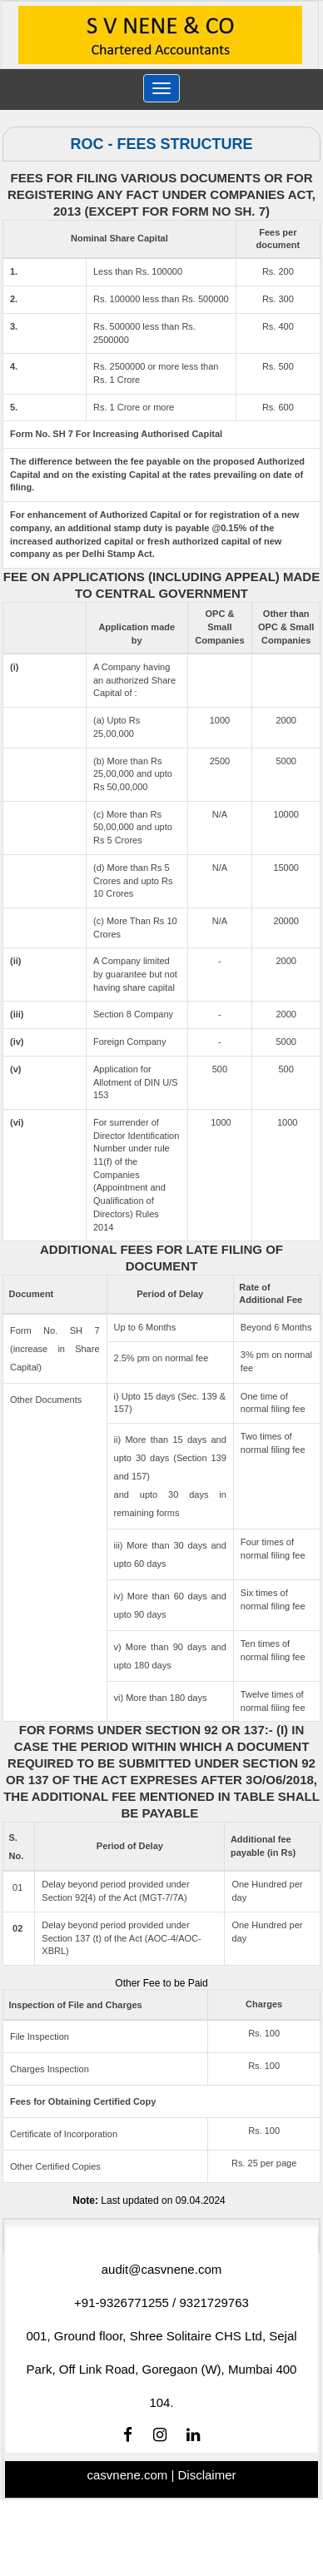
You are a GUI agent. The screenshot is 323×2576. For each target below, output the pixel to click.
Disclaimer (206, 2475)
